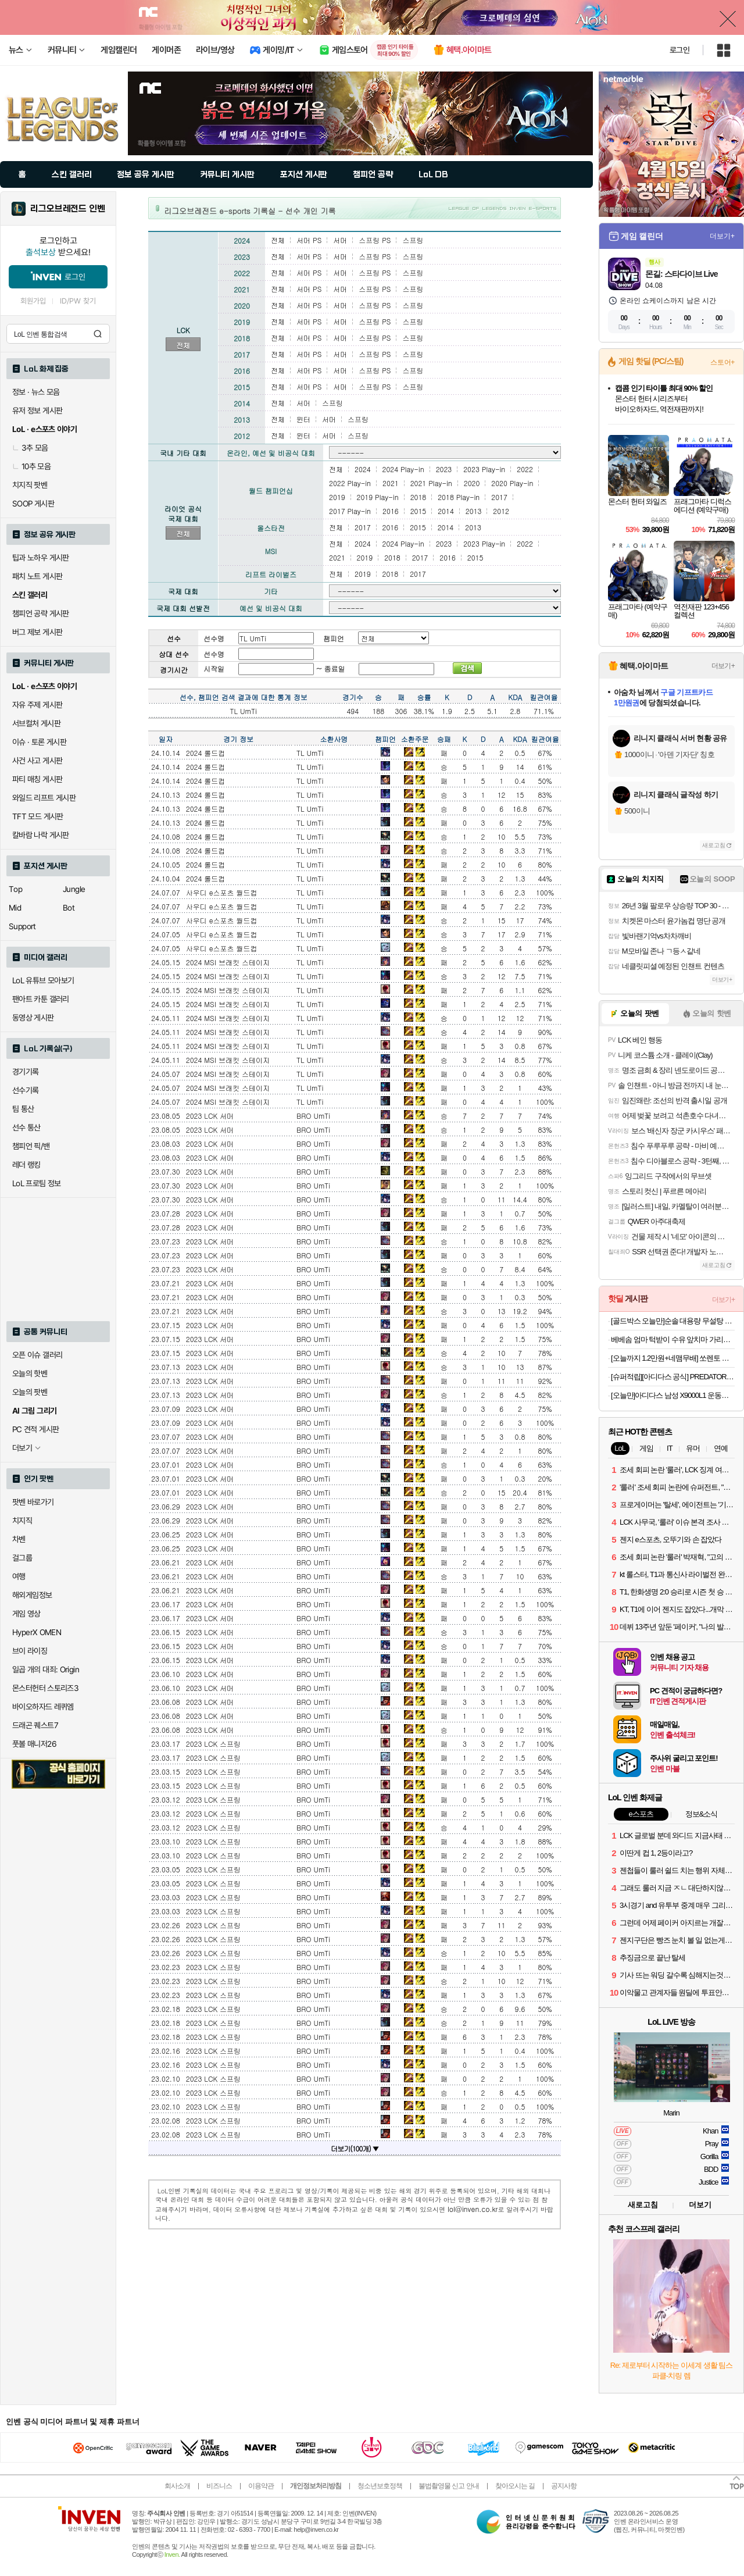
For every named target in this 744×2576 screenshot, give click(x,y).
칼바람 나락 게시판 (40, 835)
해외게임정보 (32, 1595)
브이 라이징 (29, 1651)
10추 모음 (31, 466)
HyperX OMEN (36, 1632)
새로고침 (713, 845)
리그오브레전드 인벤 (67, 209)
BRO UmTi (313, 1116)
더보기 (700, 2204)
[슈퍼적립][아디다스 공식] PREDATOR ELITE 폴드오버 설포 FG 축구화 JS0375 (673, 1376)
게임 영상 (26, 1613)
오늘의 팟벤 (29, 1392)
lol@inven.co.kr (473, 2209)
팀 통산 (23, 1109)
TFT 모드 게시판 (37, 816)
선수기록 (25, 1090)
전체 (183, 345)
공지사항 (564, 2486)
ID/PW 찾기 (78, 301)
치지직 (22, 1520)
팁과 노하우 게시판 (40, 557)
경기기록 (25, 1071)
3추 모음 (30, 447)
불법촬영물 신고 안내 (449, 2486)
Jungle (74, 889)
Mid (15, 907)
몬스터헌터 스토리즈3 (45, 1688)
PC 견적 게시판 (35, 1429)
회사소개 (177, 2486)
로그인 (679, 50)
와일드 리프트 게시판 (44, 797)
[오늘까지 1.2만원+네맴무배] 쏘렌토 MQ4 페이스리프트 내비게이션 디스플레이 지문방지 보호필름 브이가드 (673, 1358)
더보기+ (722, 236)
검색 (97, 333)
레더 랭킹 (26, 1164)
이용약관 (261, 2486)
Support (22, 926)
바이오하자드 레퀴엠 (43, 1706)
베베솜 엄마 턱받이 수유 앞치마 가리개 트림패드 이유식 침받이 (673, 1339)
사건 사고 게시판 (37, 760)
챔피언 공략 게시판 (40, 613)
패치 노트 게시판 (37, 576)
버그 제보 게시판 (37, 632)
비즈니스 (219, 2486)
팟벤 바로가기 (33, 1502)
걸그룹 (22, 1557)
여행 (19, 1576)
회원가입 (33, 301)
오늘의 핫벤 (29, 1373)
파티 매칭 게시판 (37, 779)
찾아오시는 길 (515, 2486)
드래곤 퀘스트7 (35, 1725)
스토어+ (722, 362)
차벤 (19, 1539)
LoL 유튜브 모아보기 (43, 980)
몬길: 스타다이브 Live (681, 274)
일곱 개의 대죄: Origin (45, 1669)
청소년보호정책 (379, 2486)
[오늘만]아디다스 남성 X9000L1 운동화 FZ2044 (673, 1395)
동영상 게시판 (33, 1017)
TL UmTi (309, 753)
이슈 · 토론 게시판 (39, 742)
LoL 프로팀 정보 (36, 1183)
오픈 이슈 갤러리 (37, 1355)
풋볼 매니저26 (34, 1744)
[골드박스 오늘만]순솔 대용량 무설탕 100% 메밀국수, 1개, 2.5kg (673, 1320)
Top (15, 889)
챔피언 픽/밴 (31, 1146)
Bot (68, 907)
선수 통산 (26, 1127)
